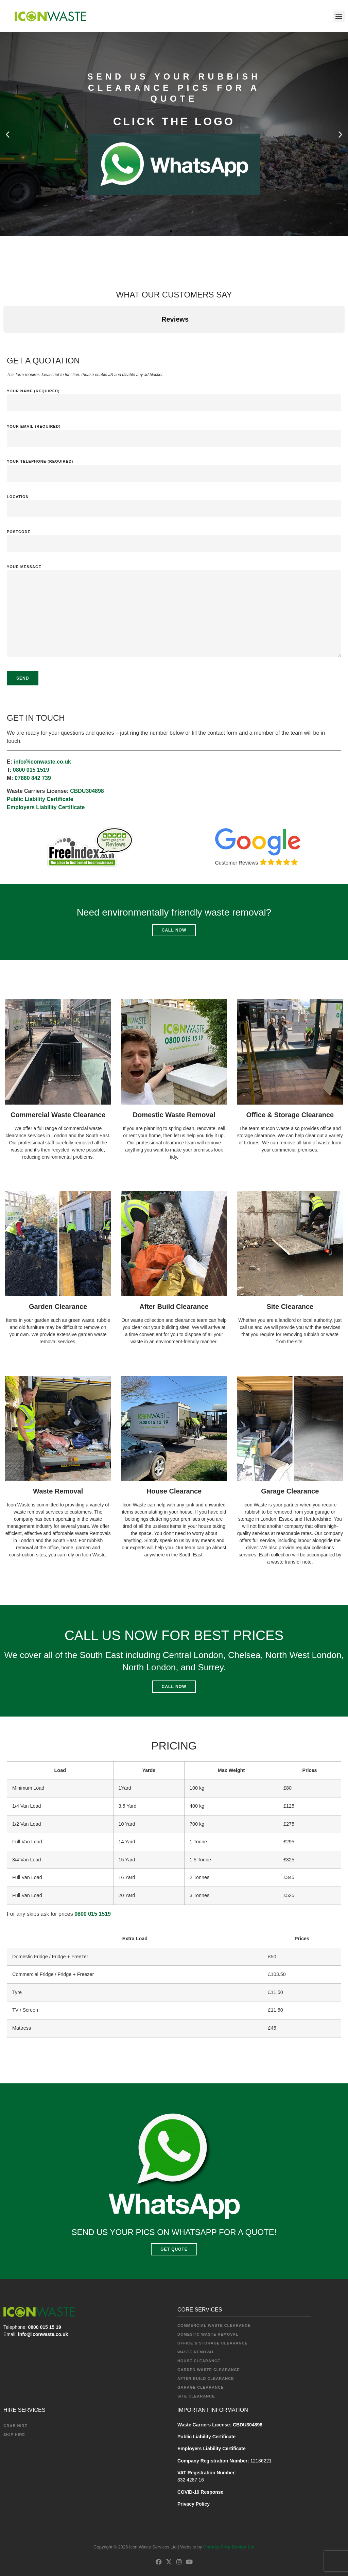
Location (174, 503)
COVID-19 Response (200, 2492)
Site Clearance (289, 1306)
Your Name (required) (174, 397)
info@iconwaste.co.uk (42, 762)
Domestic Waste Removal (174, 1115)
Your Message (174, 615)
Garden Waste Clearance (208, 2370)
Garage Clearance (290, 1491)
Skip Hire (14, 2435)
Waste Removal (58, 1491)
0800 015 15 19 (44, 2327)
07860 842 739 (33, 778)
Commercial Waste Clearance (58, 1115)
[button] (339, 16)
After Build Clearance (173, 1306)
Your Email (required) (174, 433)
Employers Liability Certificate (46, 807)
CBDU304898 (87, 791)
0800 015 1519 (31, 770)
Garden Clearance (58, 1306)
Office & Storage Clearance (290, 1115)
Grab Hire (15, 2426)
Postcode (174, 538)
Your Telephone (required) (174, 468)
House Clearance (174, 1491)
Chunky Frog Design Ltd (229, 2546)
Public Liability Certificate (40, 799)
